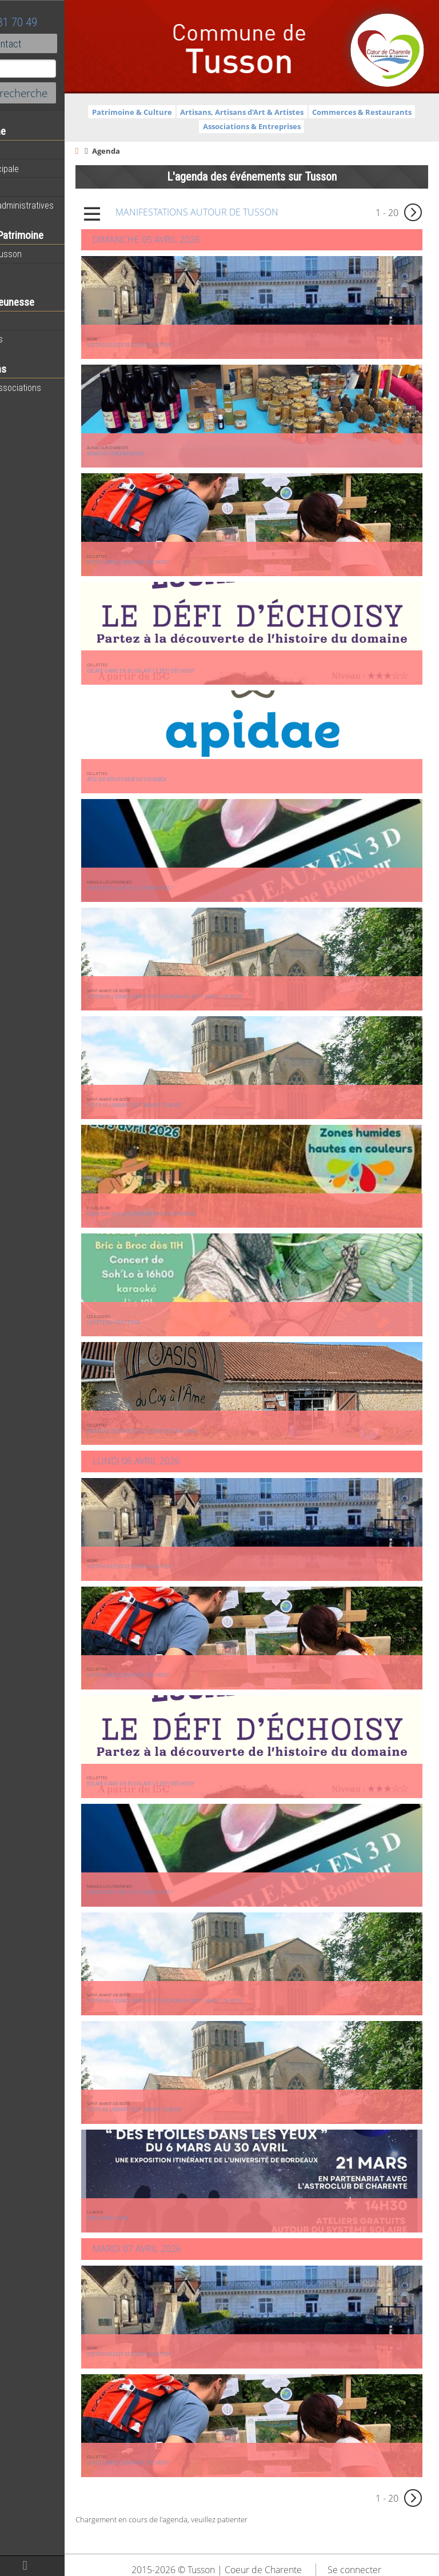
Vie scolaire (31, 320)
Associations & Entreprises (336, 126)
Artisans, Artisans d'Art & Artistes (326, 112)
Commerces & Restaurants (229, 126)
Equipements (34, 187)
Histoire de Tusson (44, 253)
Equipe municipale (43, 168)
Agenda (24, 150)
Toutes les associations (54, 387)
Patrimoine (29, 272)
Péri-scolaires (35, 339)
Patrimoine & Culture (217, 112)
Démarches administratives (60, 205)
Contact (62, 43)
